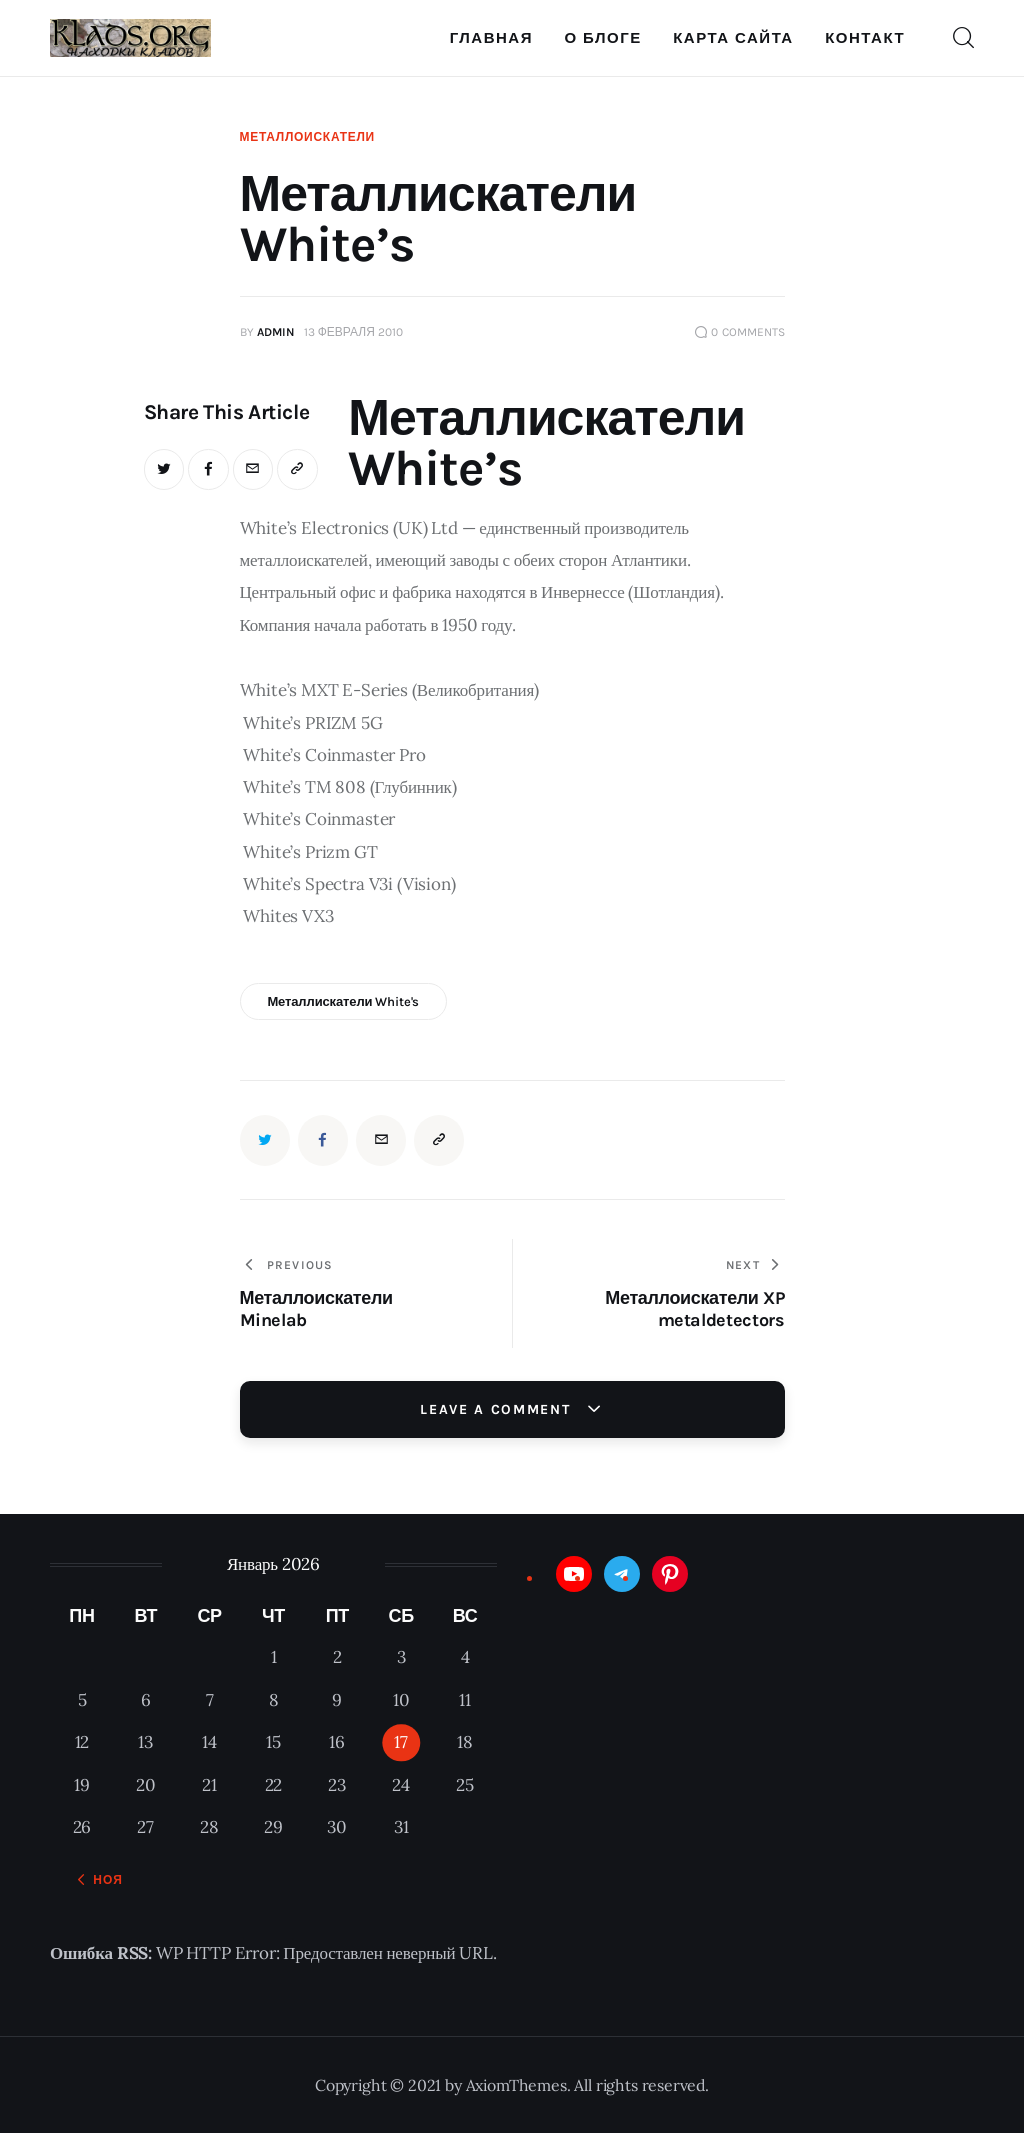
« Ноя (101, 1880)
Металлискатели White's (343, 1001)
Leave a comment (498, 1409)
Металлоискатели (307, 137)
